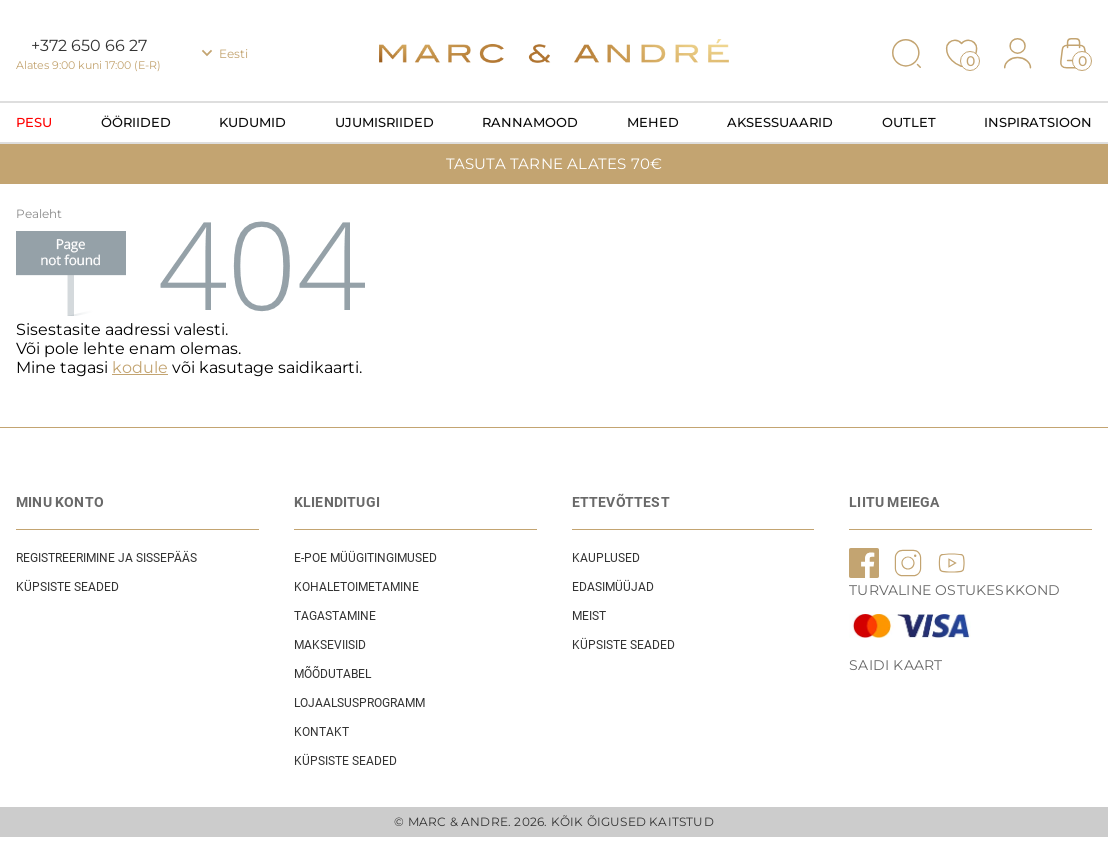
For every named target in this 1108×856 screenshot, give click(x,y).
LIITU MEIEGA (894, 502)
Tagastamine (335, 616)
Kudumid (252, 122)
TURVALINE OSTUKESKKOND (954, 590)
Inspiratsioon (1038, 122)
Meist (589, 616)
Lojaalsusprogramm (359, 703)
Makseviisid (330, 645)
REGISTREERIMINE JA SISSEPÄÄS (106, 558)
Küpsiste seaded (67, 587)
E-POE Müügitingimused (365, 558)
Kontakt (321, 732)
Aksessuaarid (780, 122)
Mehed (653, 122)
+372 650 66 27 (89, 45)
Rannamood (530, 122)
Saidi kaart (895, 665)
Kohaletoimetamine (356, 587)
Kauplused (606, 558)
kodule (140, 367)
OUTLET (909, 122)
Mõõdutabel (332, 674)
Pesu (34, 122)
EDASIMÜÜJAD (613, 587)
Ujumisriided (384, 122)
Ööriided (136, 122)
